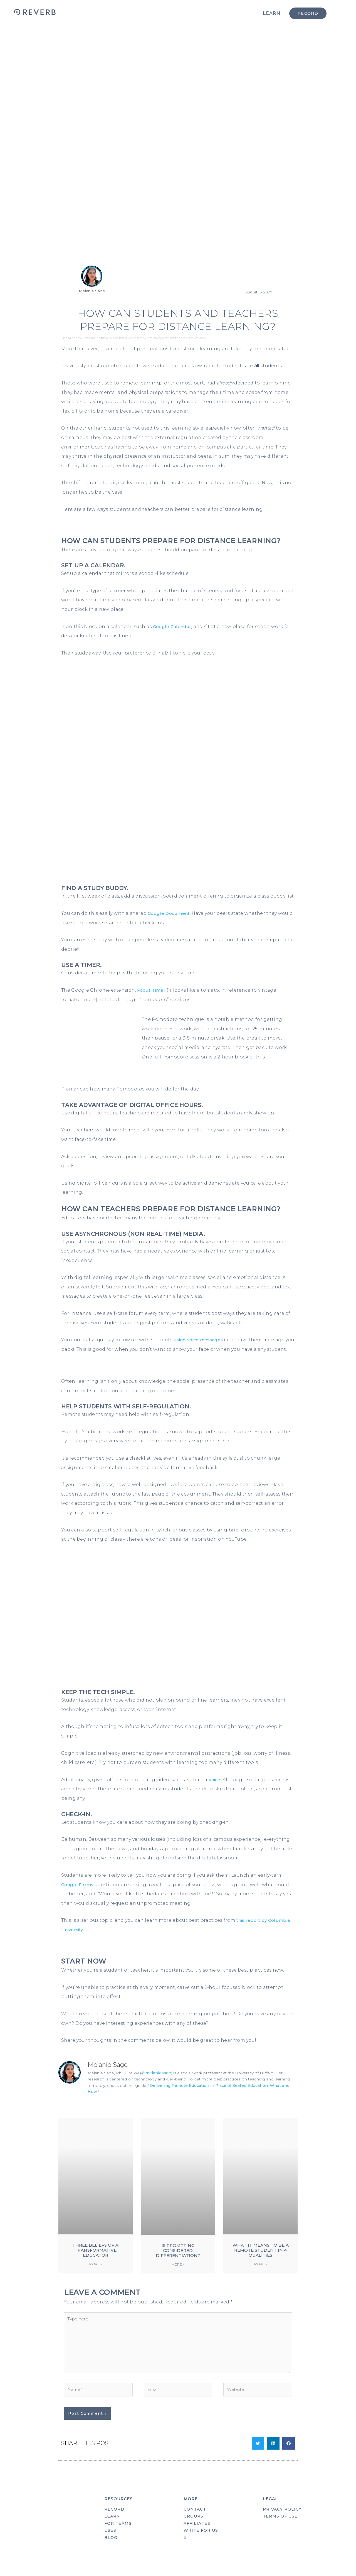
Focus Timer (151, 990)
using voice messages (199, 1339)
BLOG (110, 2552)
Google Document (169, 913)
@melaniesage (156, 2082)
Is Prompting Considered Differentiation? (178, 2259)
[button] (258, 2457)
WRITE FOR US (201, 2545)
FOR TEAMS (118, 2537)
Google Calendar (172, 626)
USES (110, 2545)
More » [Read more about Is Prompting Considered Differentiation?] (178, 2274)
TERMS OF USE (280, 2530)
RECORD (114, 2523)
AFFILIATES (197, 2537)
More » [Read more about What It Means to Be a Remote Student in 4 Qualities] (260, 2274)
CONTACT (195, 2523)
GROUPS (193, 2530)
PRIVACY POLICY (282, 2523)
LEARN (271, 13)
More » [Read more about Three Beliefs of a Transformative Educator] (95, 2274)
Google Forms (78, 1893)
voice (215, 1788)
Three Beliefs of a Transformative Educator (95, 2259)
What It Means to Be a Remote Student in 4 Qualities (261, 2259)
